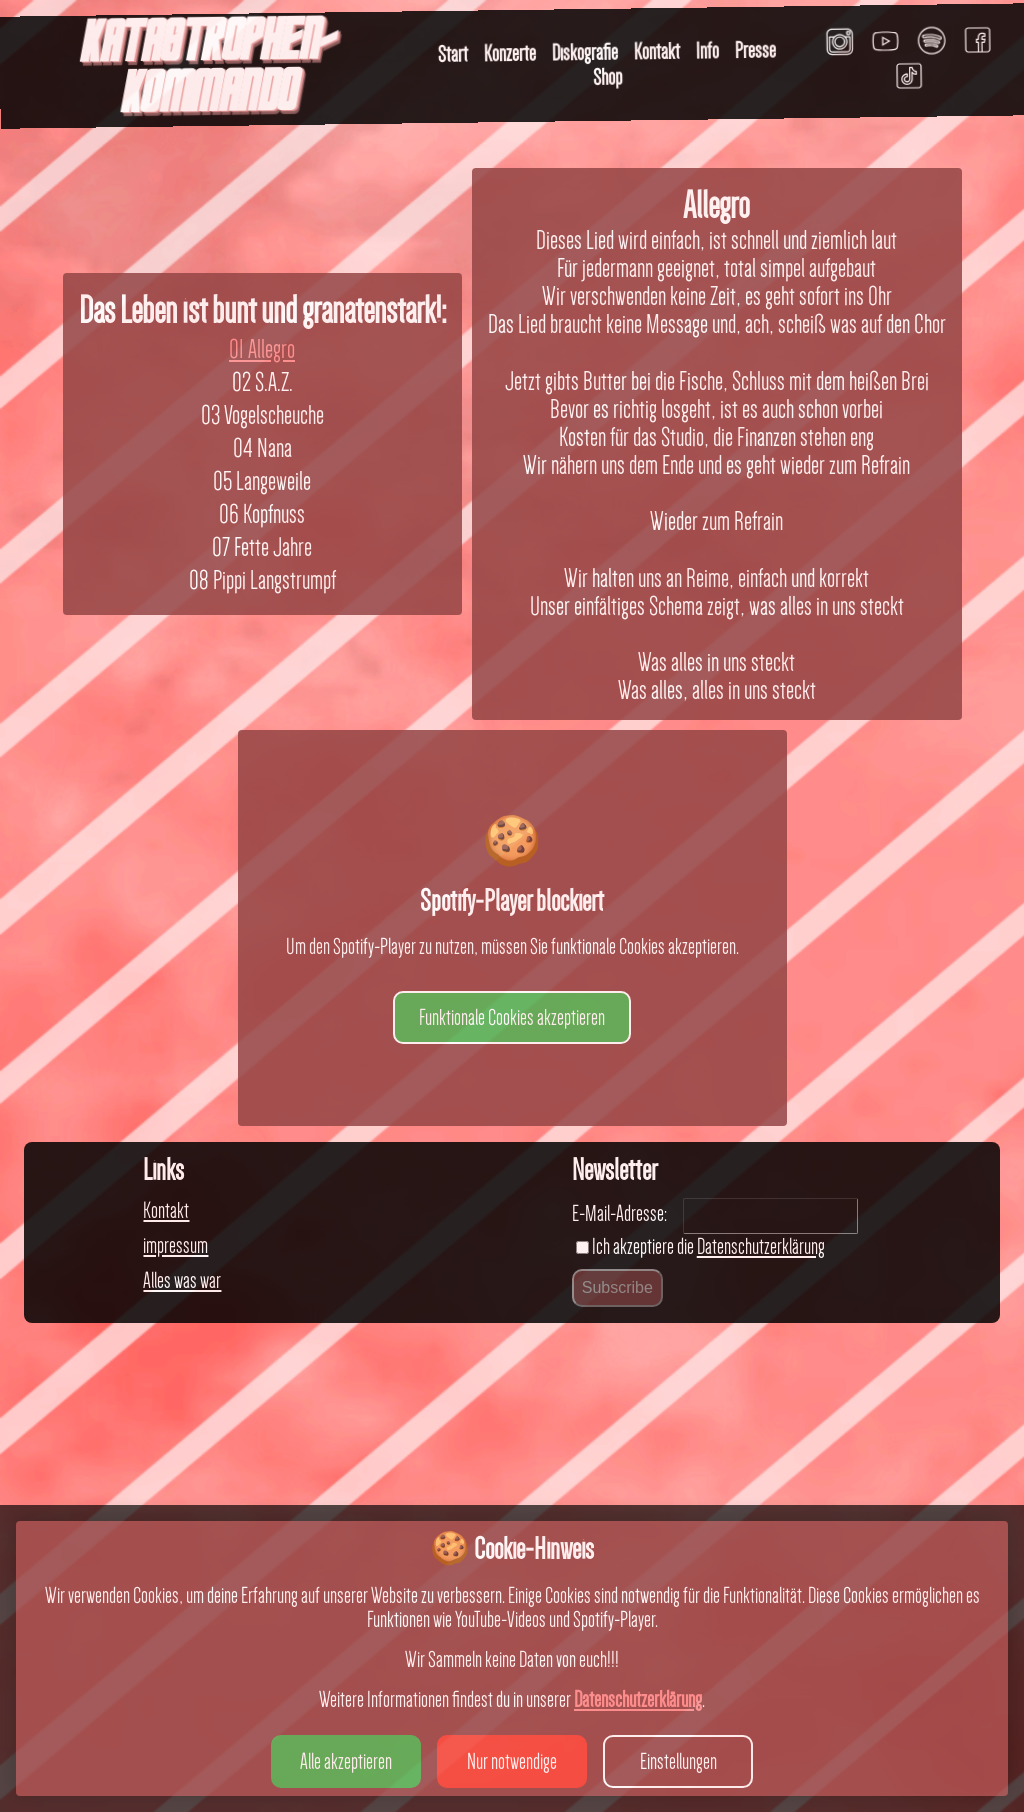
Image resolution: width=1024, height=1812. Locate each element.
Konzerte (510, 53)
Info (707, 50)
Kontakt (657, 51)
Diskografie (585, 52)
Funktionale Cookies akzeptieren (512, 1467)
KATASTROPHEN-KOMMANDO (207, 69)
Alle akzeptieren (346, 1761)
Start (453, 54)
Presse (755, 50)
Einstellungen (678, 1761)
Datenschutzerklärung (638, 1699)
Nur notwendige (512, 1761)
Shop (607, 77)
